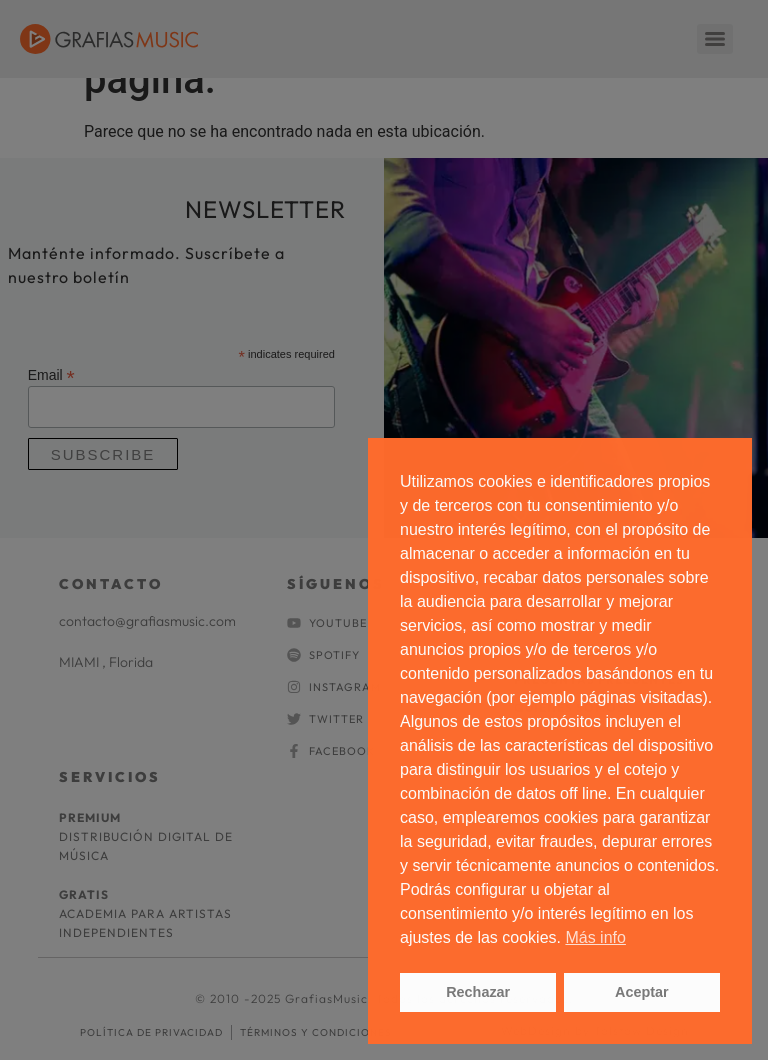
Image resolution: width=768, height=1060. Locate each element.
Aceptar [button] (642, 992)
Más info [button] (595, 937)
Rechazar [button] (478, 992)
